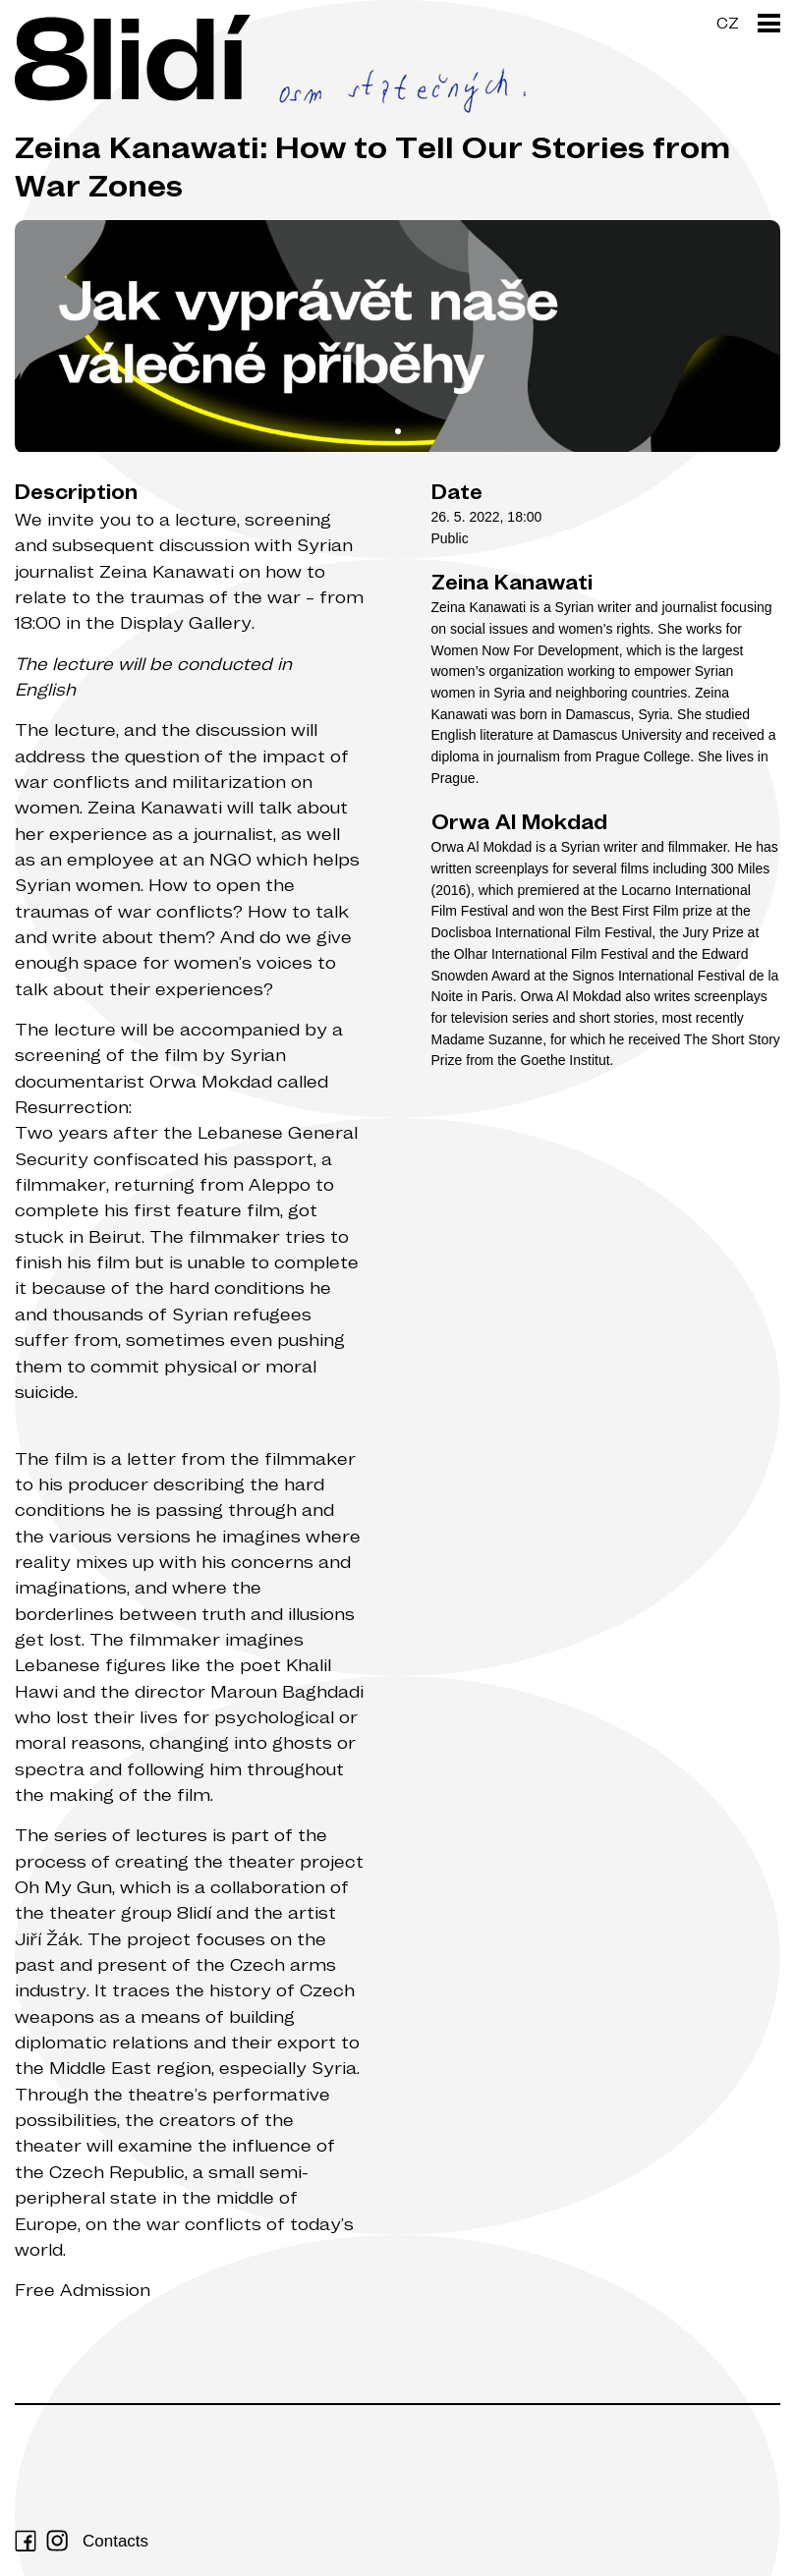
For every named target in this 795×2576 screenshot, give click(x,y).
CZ (727, 22)
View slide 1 (398, 431)
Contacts (115, 2541)
